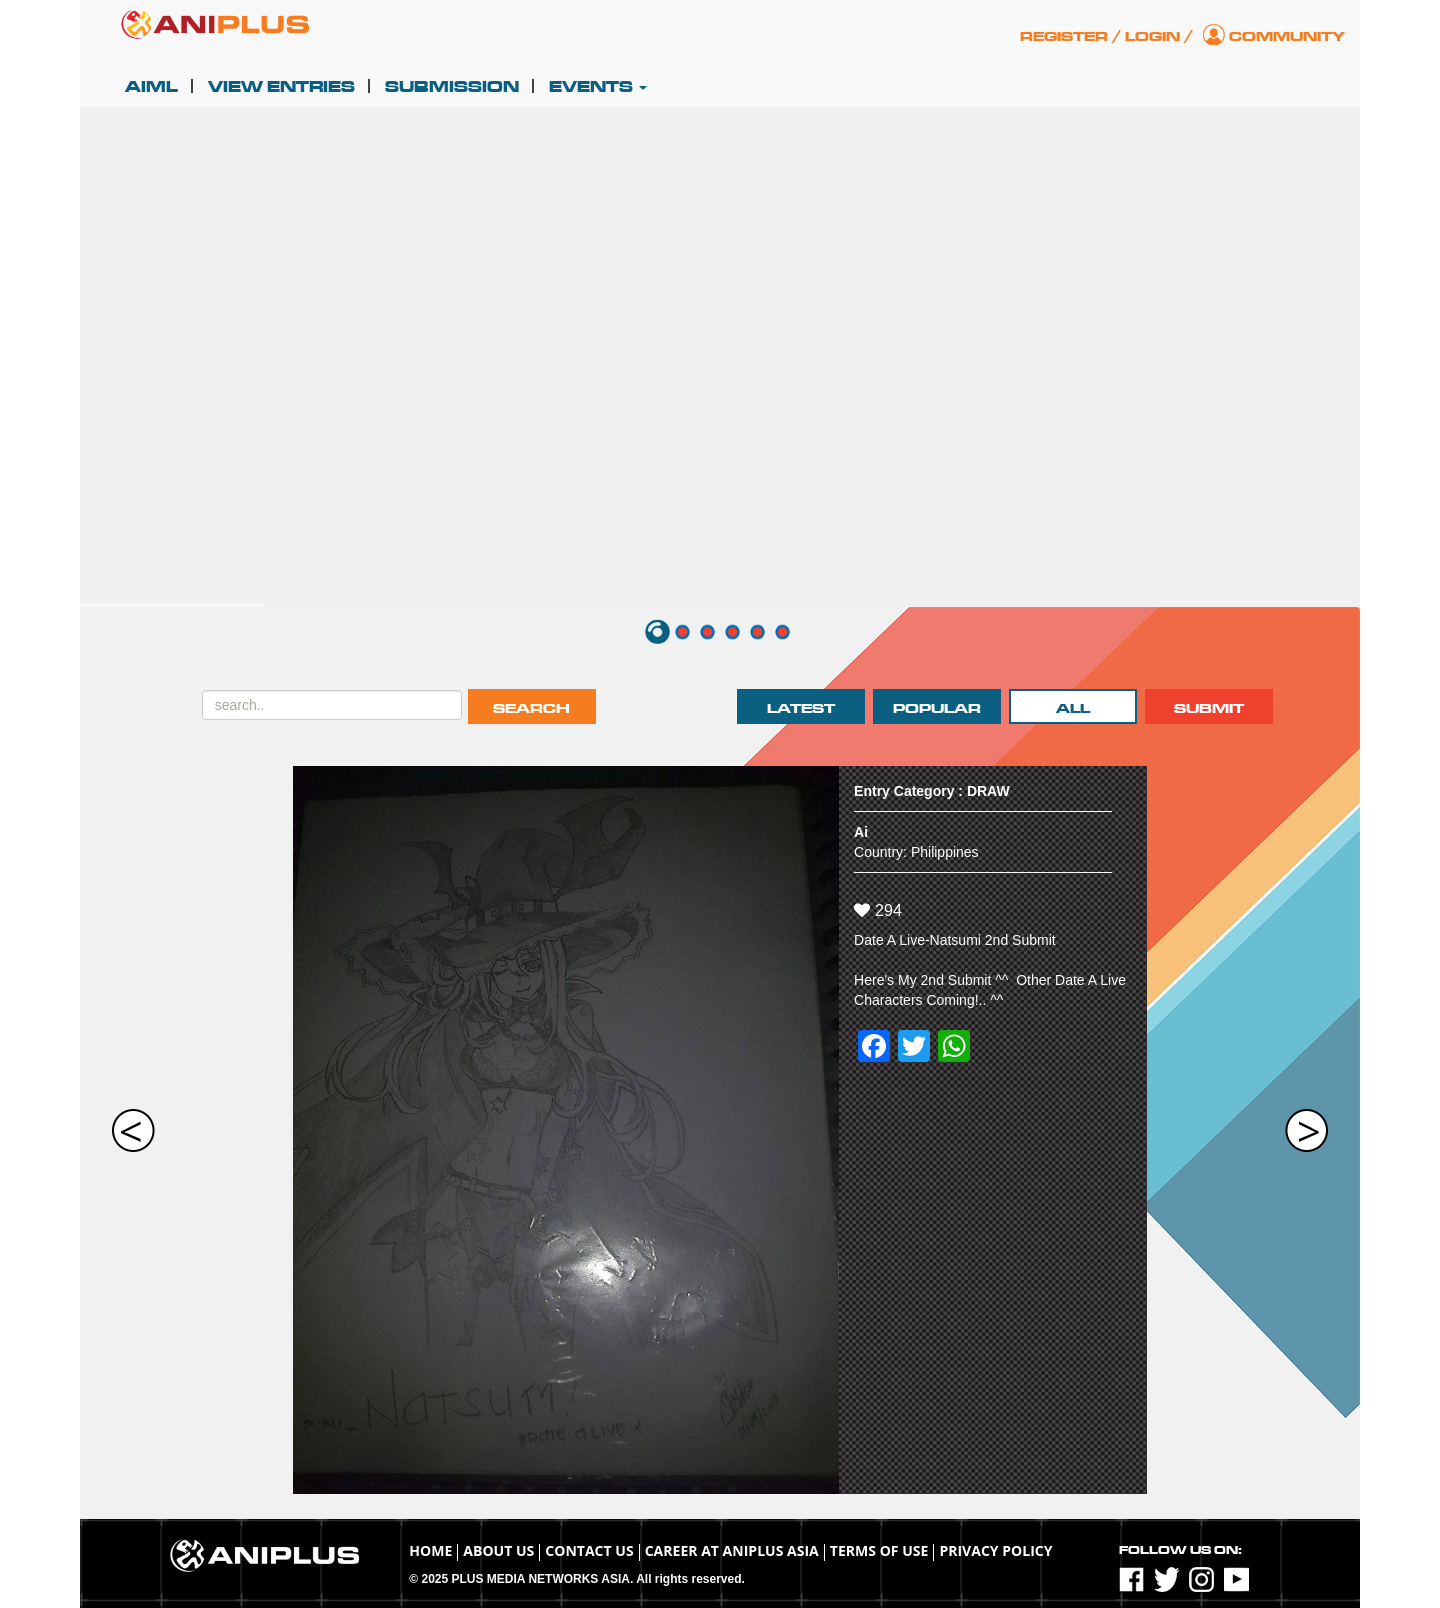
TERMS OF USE (879, 1550)
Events (598, 87)
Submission (452, 87)
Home (430, 1550)
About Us (498, 1550)
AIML (151, 87)
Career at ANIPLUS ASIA (732, 1550)
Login (1152, 36)
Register (1064, 36)
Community (1287, 36)
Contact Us (589, 1550)
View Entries (281, 87)
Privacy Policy (995, 1550)
